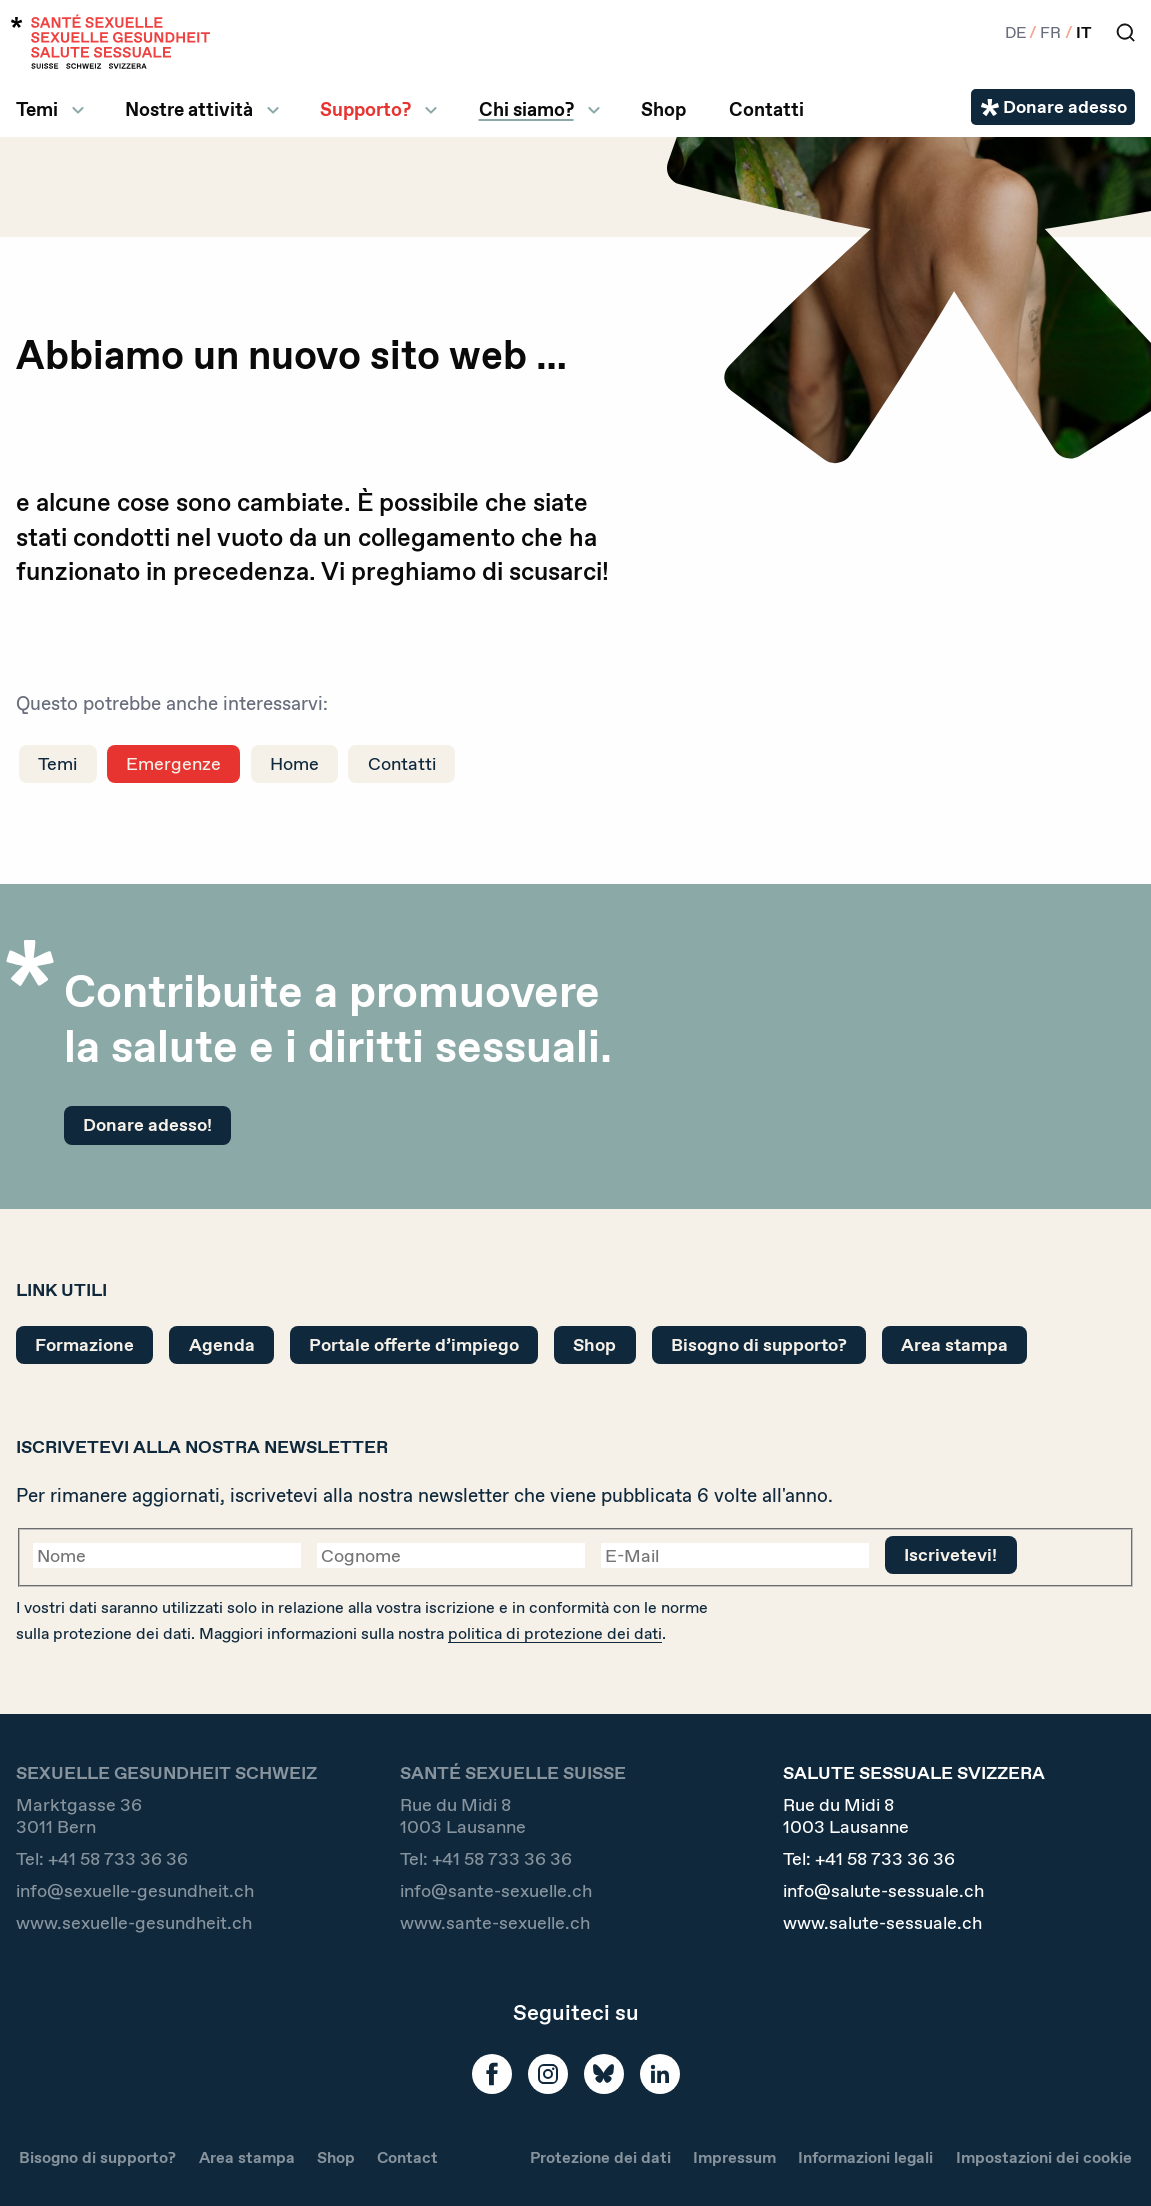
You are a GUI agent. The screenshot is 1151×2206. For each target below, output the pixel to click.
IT (1084, 32)
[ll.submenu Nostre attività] (273, 110)
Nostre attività (189, 109)
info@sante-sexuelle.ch (496, 1891)
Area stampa (954, 1344)
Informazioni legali (865, 2157)
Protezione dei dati (600, 2157)
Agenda (222, 1344)
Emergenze (173, 763)
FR (1050, 32)
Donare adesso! (147, 1124)
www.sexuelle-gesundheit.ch (134, 1923)
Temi (37, 109)
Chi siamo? (526, 109)
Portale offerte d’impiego (414, 1344)
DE (1015, 32)
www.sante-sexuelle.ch (495, 1923)
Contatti (766, 109)
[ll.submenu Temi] (78, 110)
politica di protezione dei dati (555, 1633)
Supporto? (365, 109)
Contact (407, 2157)
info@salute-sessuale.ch (883, 1891)
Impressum (734, 2157)
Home (294, 763)
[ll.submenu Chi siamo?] (594, 110)
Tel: (102, 1859)
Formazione (84, 1344)
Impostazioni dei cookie (1044, 2157)
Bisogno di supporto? (759, 1344)
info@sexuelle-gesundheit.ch (135, 1891)
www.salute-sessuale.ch (882, 1923)
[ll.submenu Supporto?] (431, 110)
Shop (663, 109)
